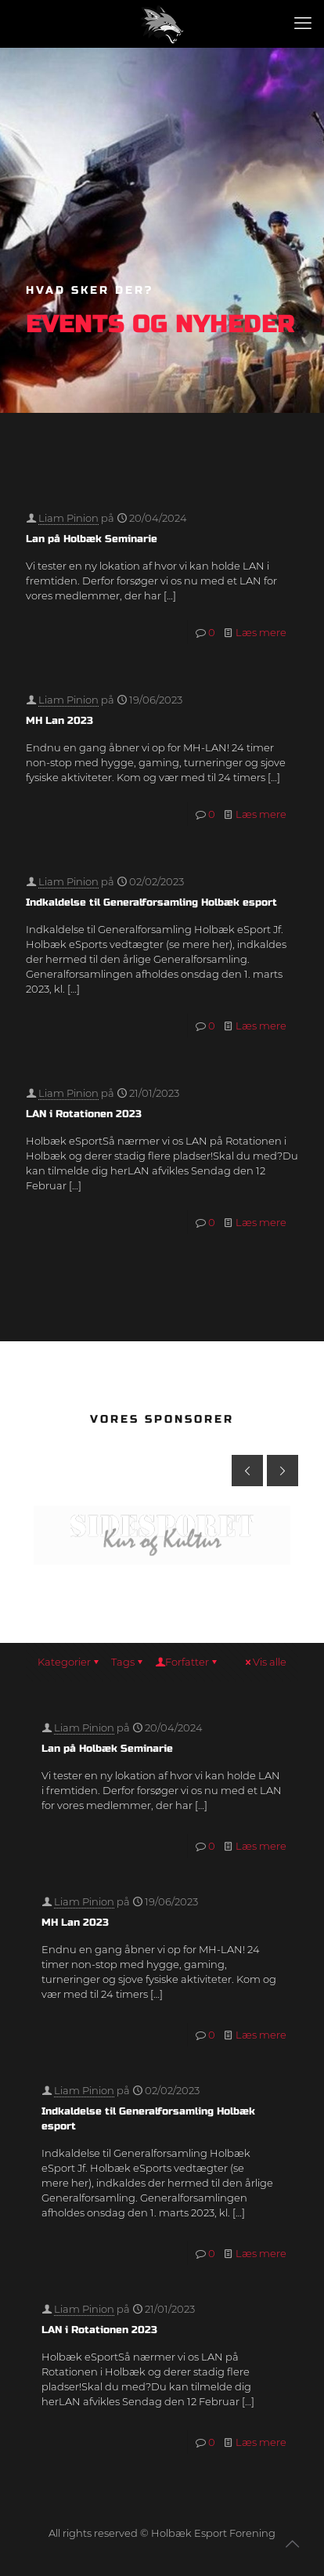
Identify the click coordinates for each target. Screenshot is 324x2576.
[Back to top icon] (291, 2543)
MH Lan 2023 (59, 721)
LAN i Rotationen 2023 (84, 1114)
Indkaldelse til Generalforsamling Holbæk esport (151, 902)
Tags (128, 1661)
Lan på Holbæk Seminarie (91, 539)
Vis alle (264, 1661)
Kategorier (69, 1661)
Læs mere (261, 632)
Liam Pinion (68, 518)
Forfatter (187, 1661)
